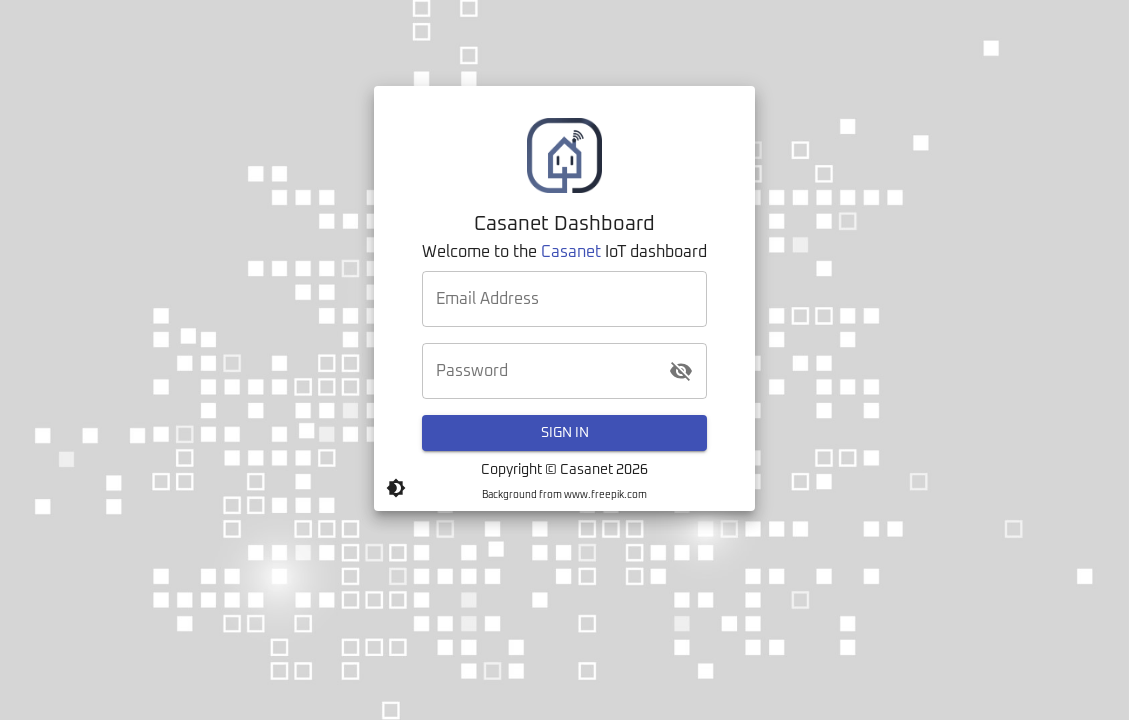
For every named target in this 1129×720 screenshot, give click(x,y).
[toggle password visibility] (681, 371)
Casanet (571, 252)
